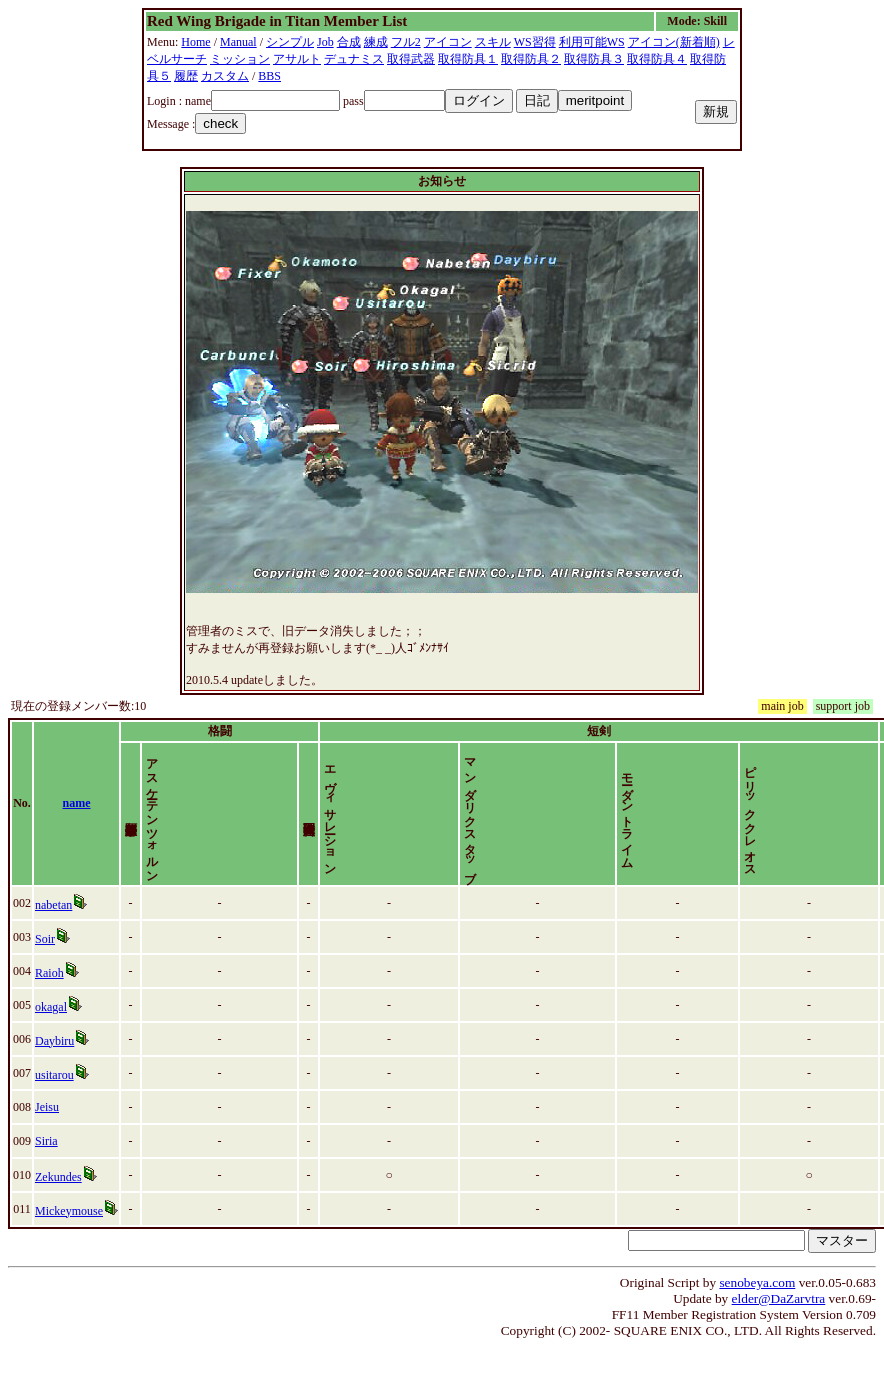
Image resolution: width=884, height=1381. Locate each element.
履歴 (186, 76)
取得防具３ (594, 59)
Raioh (49, 1007)
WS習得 (535, 42)
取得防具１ (468, 59)
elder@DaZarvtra (779, 1332)
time (857, 820)
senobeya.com (757, 1316)
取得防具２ (531, 59)
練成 (376, 42)
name (77, 820)
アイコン (448, 42)
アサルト (297, 59)
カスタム (225, 76)
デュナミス (354, 59)
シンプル (290, 42)
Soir (45, 973)
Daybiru (54, 1075)
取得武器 (411, 59)
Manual (238, 42)
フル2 (406, 42)
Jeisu (47, 1141)
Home (195, 42)
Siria (46, 1175)
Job (325, 42)
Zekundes (58, 1211)
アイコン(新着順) (674, 42)
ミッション (240, 59)
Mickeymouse (69, 1245)
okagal (51, 1041)
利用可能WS (592, 42)
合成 (349, 42)
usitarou (54, 1109)
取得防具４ (657, 59)
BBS (269, 76)
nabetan (53, 939)
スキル (493, 42)
